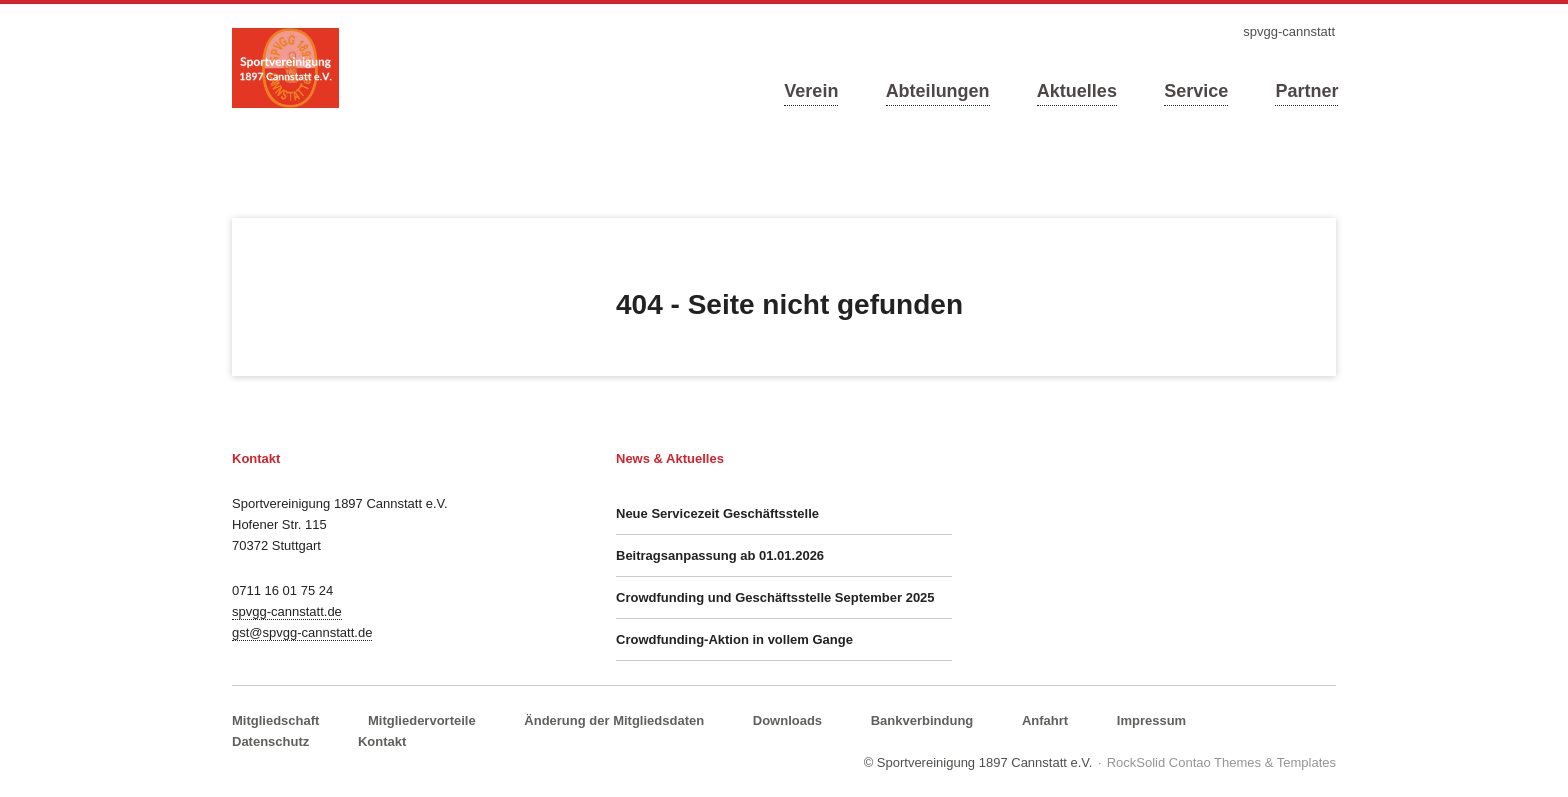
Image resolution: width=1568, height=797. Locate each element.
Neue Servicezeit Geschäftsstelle (717, 513)
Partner (1306, 91)
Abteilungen (938, 91)
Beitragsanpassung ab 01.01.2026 (720, 555)
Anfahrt (1045, 720)
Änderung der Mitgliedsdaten (614, 720)
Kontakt (382, 741)
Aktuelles (1077, 91)
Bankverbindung (922, 720)
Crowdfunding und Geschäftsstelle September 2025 (775, 597)
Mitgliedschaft (275, 720)
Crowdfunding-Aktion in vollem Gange (734, 639)
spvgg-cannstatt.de (287, 611)
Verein (811, 91)
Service (1196, 91)
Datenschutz (270, 741)
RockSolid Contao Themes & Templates (1221, 762)
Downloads (787, 720)
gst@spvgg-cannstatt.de (302, 632)
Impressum (1151, 720)
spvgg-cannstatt (1289, 31)
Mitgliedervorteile (422, 720)
